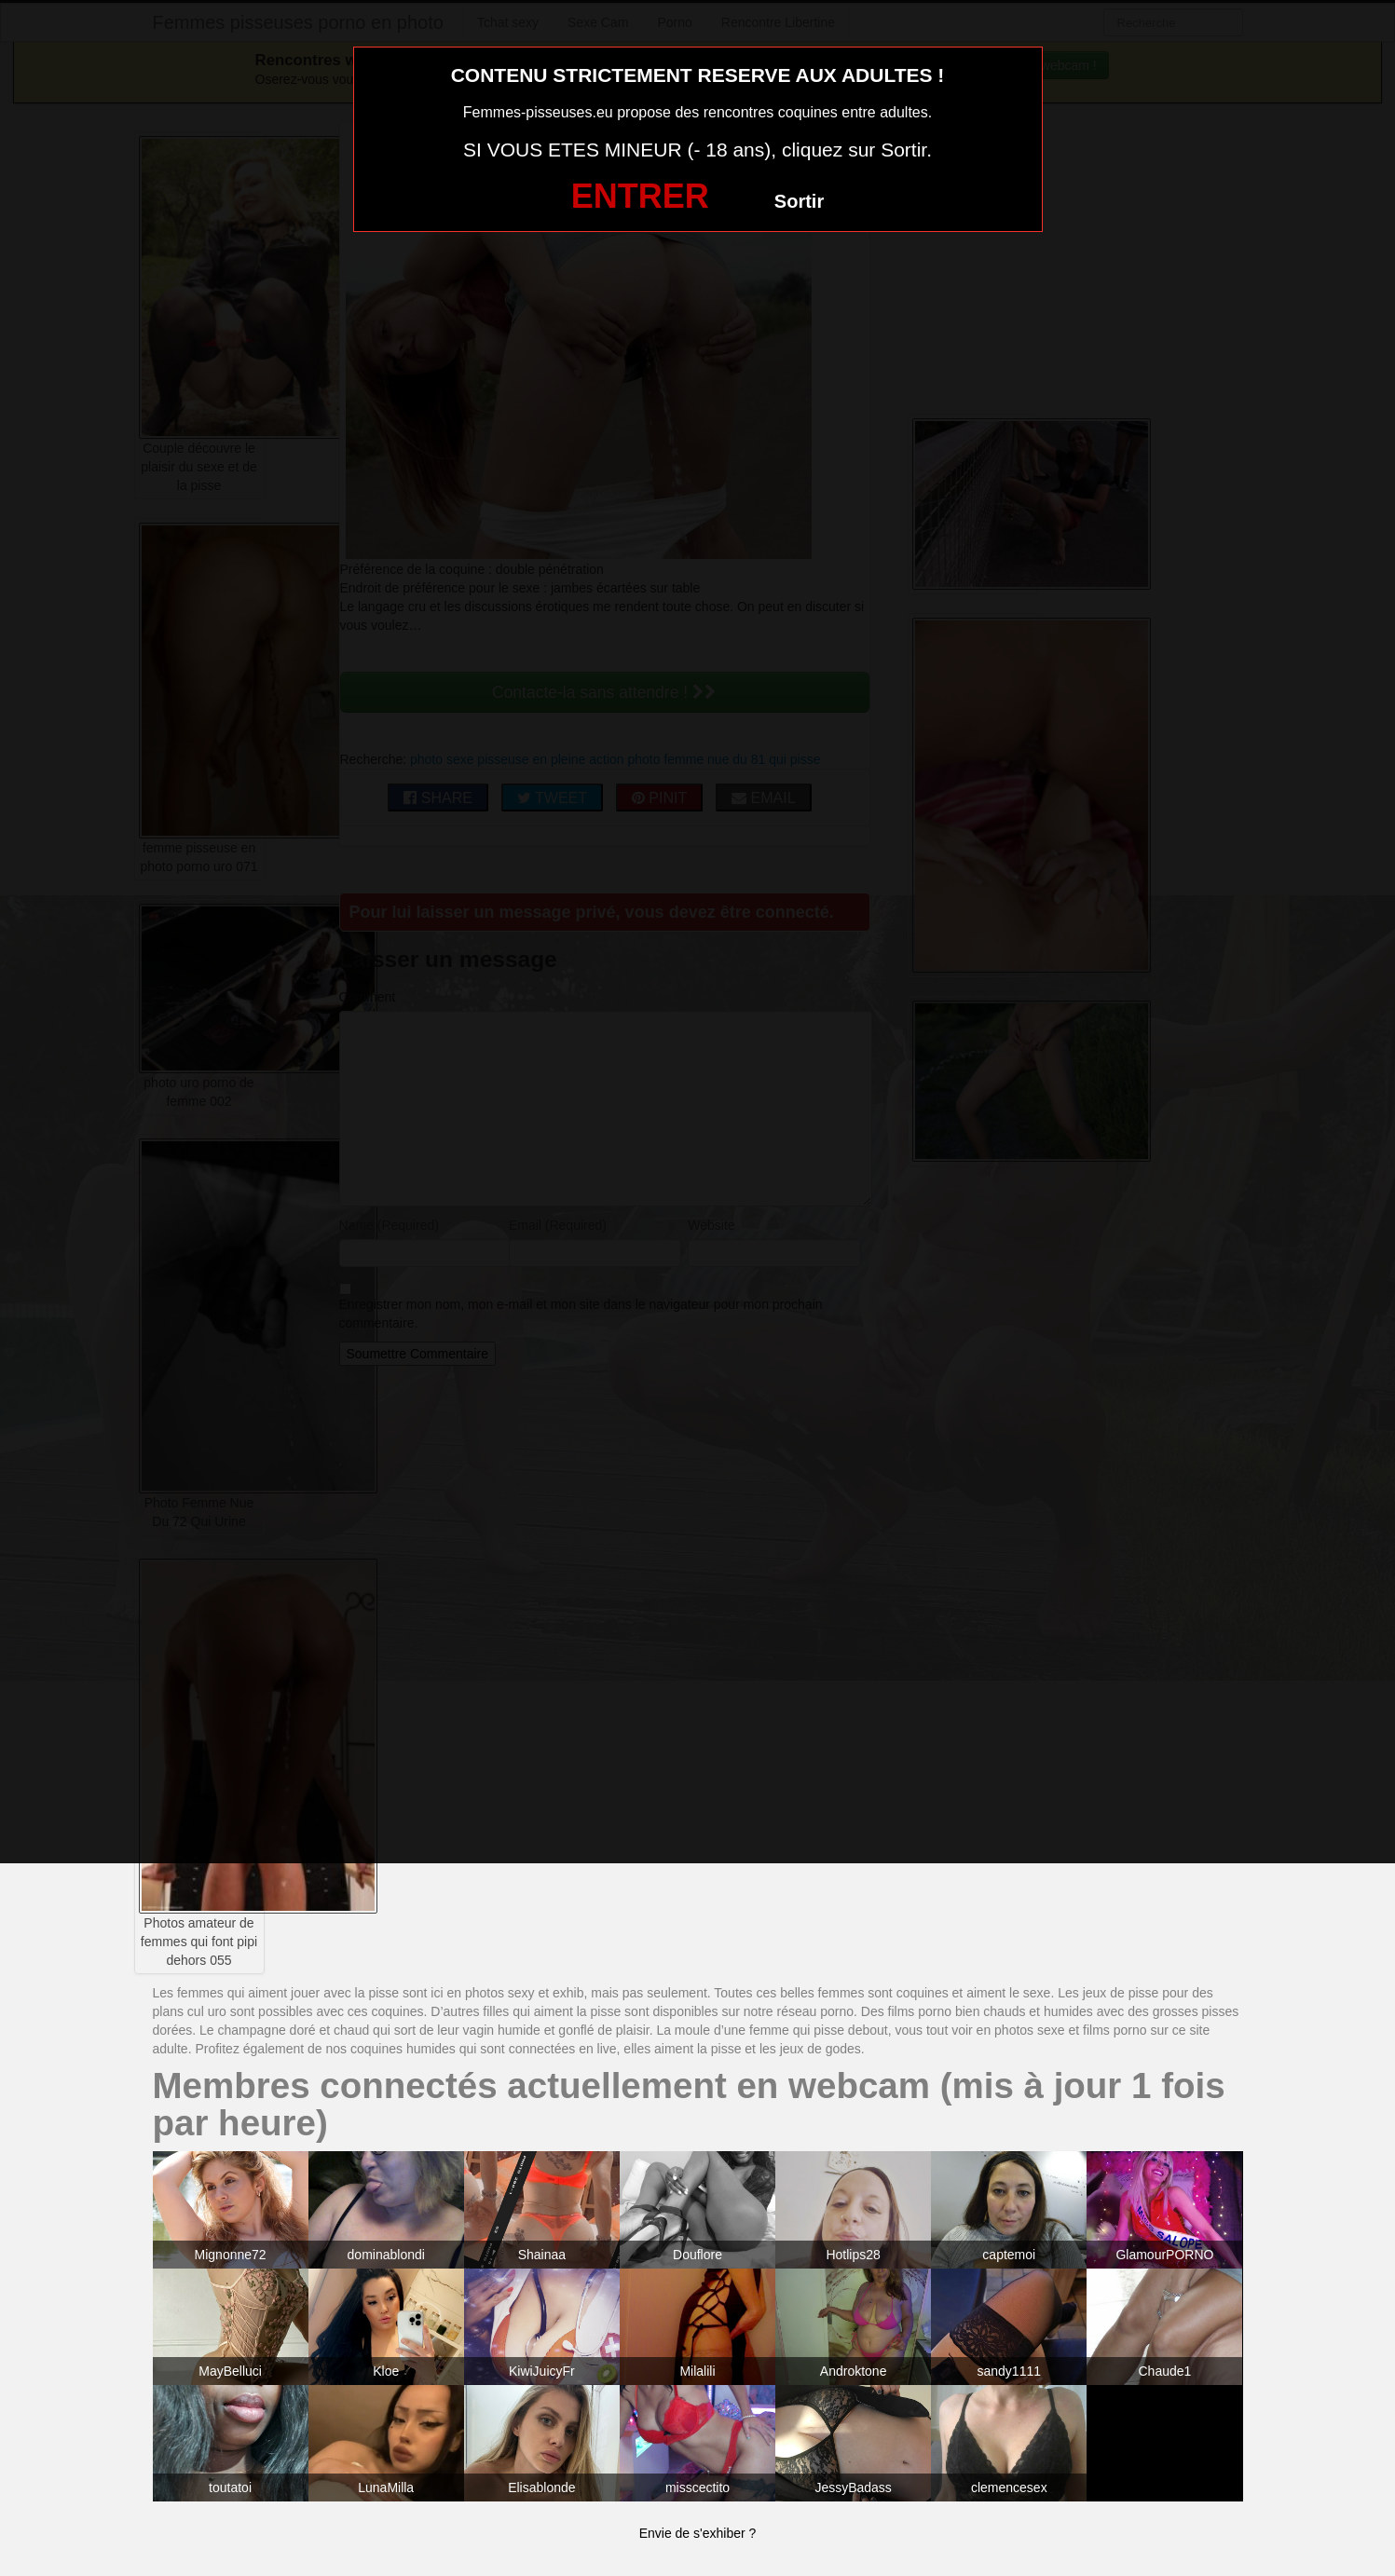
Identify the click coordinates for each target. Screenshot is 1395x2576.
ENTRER (640, 196)
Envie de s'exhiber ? (698, 2533)
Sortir (799, 201)
